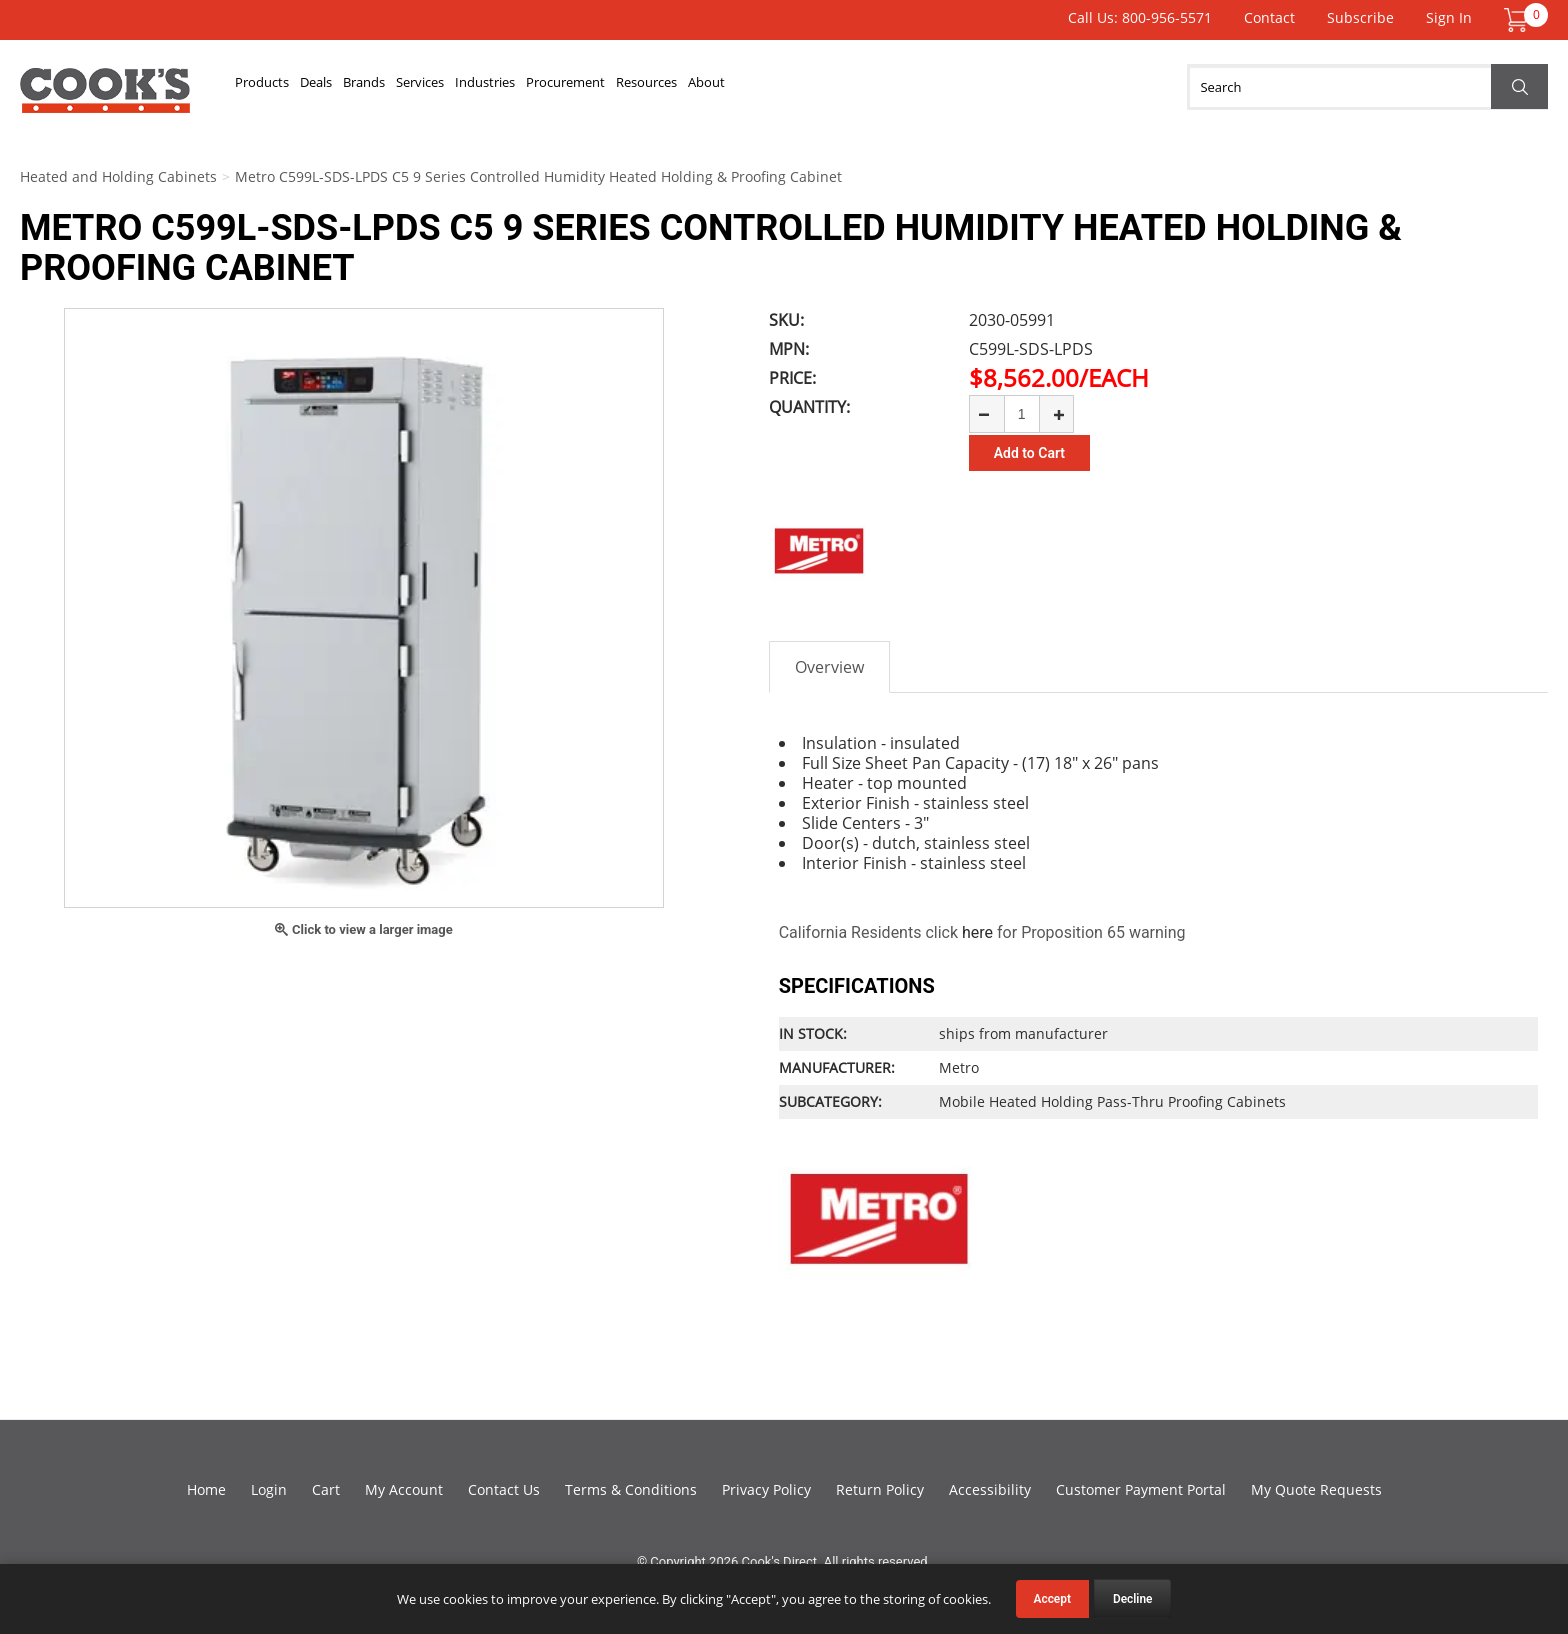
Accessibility (990, 1489)
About (961, 87)
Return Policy (880, 1489)
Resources (868, 87)
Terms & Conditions (631, 1489)
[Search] (1367, 87)
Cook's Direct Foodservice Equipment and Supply (105, 98)
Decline (1133, 1599)
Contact (1269, 17)
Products (279, 87)
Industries (630, 87)
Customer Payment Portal (1141, 1489)
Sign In (1449, 17)
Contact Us (504, 1489)
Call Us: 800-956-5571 (1140, 17)
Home (206, 1489)
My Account (404, 1489)
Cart (326, 1489)
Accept (1052, 1599)
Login (269, 1489)
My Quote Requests (1316, 1489)
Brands (443, 87)
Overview (829, 667)
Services (531, 87)
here (977, 932)
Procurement (748, 87)
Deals (365, 87)
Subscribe (1360, 17)
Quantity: (809, 407)
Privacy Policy (766, 1489)
